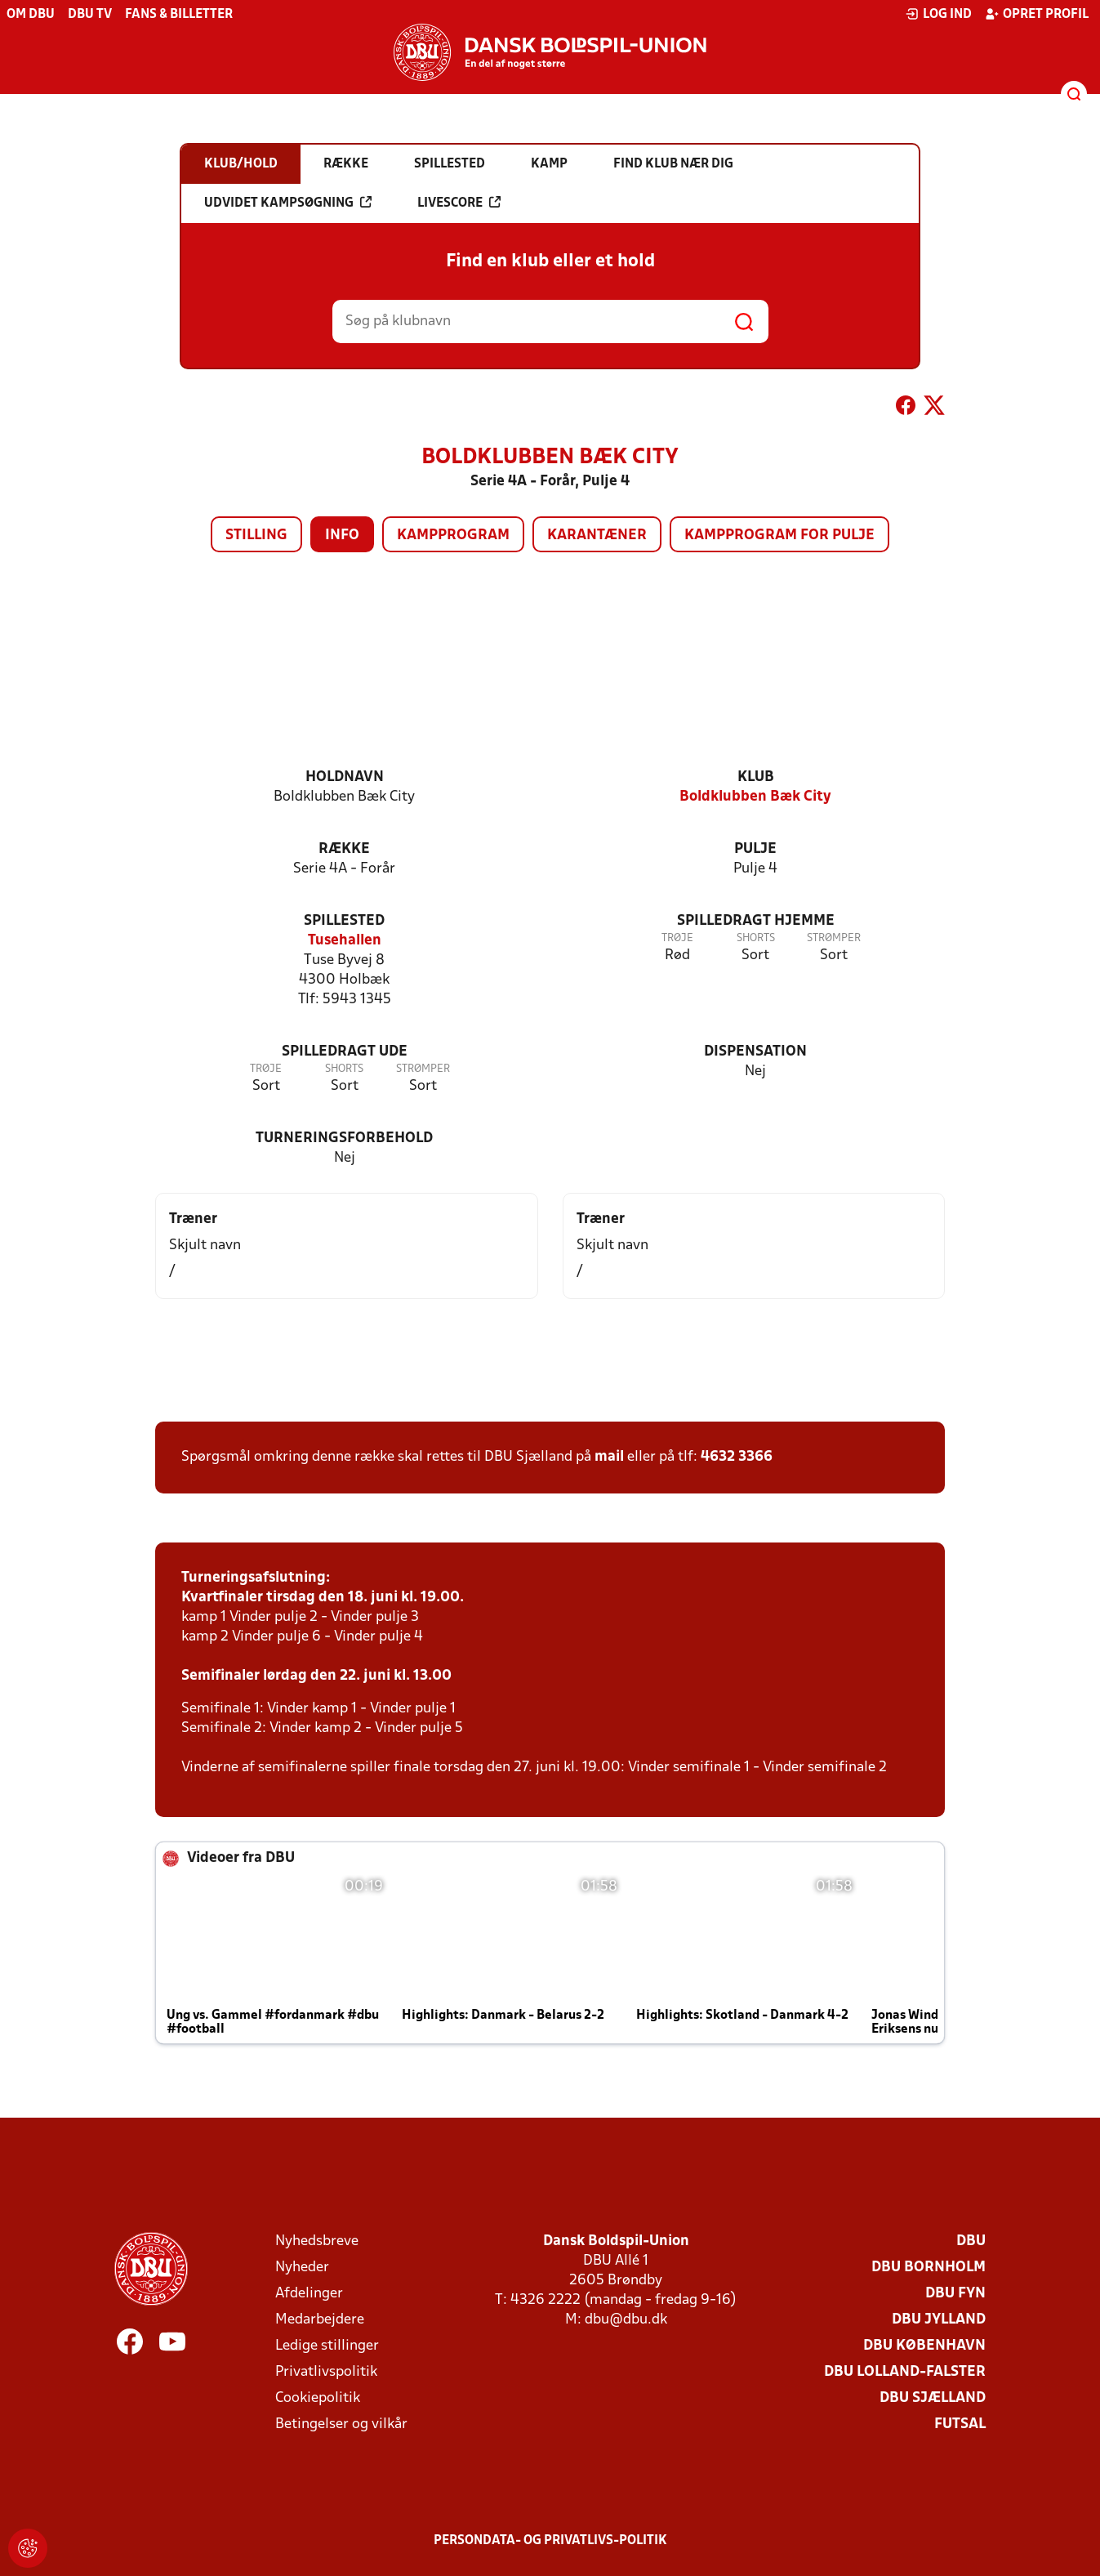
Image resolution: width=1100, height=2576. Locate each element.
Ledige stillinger (327, 2346)
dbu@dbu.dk (626, 2320)
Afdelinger (309, 2294)
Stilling (256, 535)
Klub (755, 777)
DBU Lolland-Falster (905, 2372)
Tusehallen (344, 941)
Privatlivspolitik (326, 2372)
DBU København (924, 2346)
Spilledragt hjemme (756, 921)
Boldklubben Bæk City (755, 797)
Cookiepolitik (317, 2398)
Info (342, 535)
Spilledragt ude (344, 1052)
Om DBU (31, 14)
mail (609, 1457)
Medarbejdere (319, 2320)
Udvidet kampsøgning (288, 202)
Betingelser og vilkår (341, 2424)
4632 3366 (737, 1457)
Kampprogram (453, 535)
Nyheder (302, 2268)
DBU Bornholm (928, 2268)
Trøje (677, 938)
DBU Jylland (939, 2320)
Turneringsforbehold (344, 1138)
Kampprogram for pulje (779, 535)
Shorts (756, 938)
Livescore (459, 202)
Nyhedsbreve (317, 2241)
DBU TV (90, 14)
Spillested (344, 921)
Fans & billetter (179, 14)
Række (344, 849)
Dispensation (755, 1052)
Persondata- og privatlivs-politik (550, 2541)
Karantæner (597, 535)
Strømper (834, 938)
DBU (971, 2241)
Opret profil (1037, 14)
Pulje (755, 849)
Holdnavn (344, 777)
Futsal (960, 2424)
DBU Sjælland (933, 2398)
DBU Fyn (955, 2294)
